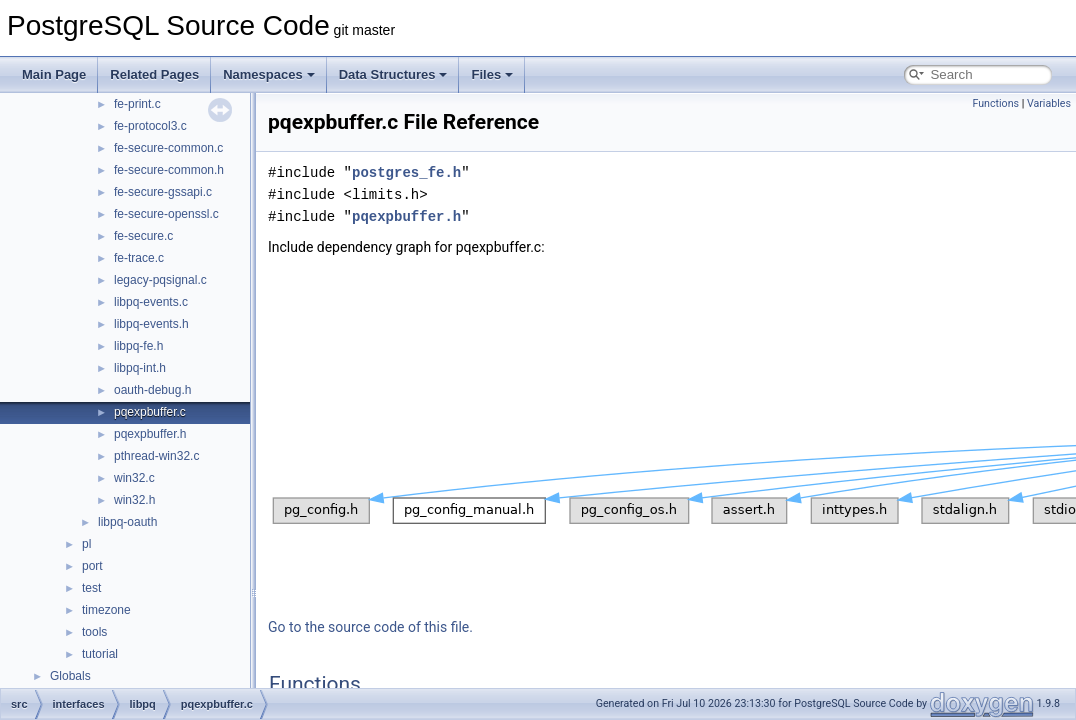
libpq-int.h (140, 368)
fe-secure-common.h (169, 170)
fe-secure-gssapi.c (163, 192)
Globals (70, 676)
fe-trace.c (139, 258)
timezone (106, 610)
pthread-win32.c (156, 456)
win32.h (134, 500)
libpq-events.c (151, 302)
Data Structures (393, 74)
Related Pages (154, 74)
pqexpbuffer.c (150, 412)
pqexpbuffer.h (150, 434)
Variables (1049, 103)
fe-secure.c (143, 236)
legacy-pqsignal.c (160, 280)
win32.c (134, 478)
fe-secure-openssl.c (166, 214)
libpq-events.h (151, 324)
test (91, 588)
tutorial (100, 654)
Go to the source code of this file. (370, 627)
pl (86, 544)
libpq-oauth (127, 522)
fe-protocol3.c (150, 126)
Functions (995, 103)
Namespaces (269, 74)
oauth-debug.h (152, 390)
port (92, 566)
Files (492, 74)
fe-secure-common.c (168, 148)
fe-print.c (137, 104)
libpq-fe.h (138, 346)
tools (94, 632)
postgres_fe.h (406, 172)
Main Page (54, 74)
